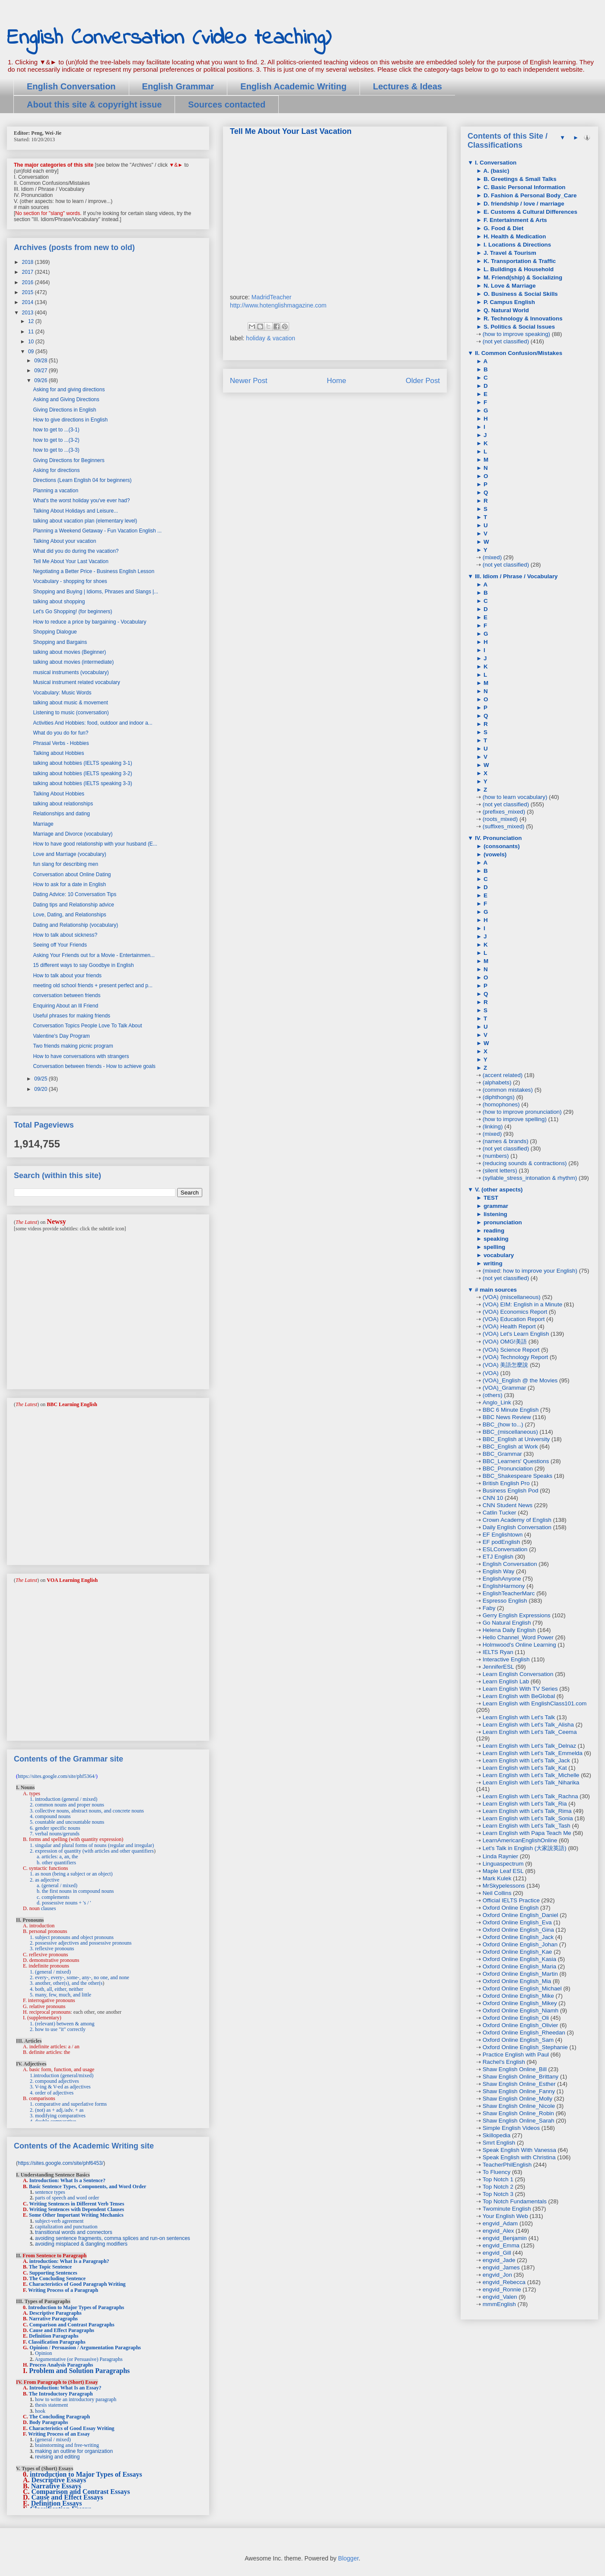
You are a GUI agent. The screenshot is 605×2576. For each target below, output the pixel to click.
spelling (493, 1247)
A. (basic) (495, 171)
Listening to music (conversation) (70, 713)
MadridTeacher (272, 297)
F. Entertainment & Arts (514, 220)
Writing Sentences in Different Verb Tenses (76, 2204)
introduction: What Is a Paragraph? (69, 2261)
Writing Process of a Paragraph (63, 2290)
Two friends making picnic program (73, 1046)
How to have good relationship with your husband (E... (95, 844)
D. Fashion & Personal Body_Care (529, 195)
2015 (28, 292)
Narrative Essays (56, 2486)
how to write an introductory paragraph (75, 2399)
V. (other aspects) (497, 1189)
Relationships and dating (61, 814)
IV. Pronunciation (497, 838)
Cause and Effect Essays (67, 2497)
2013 (28, 313)
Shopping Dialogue (54, 632)
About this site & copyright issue (94, 104)
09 (31, 352)
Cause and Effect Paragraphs (61, 2330)
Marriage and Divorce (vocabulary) (72, 834)
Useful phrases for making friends (71, 1016)
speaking (495, 1239)
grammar (495, 1206)
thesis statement (51, 2405)
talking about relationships (63, 804)
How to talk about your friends (67, 976)
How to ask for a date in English (69, 884)
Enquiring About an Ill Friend (65, 1006)
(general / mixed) (53, 2440)
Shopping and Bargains (60, 642)
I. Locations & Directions (516, 244)
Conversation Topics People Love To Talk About (87, 1026)
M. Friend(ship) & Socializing (522, 277)
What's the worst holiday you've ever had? (81, 500)
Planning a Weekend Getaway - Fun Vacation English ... (97, 531)
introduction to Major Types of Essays (86, 2474)
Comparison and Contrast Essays (81, 2491)
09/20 (41, 1089)
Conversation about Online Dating (72, 874)
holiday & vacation (270, 338)
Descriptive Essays (59, 2480)
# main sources (495, 1289)
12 (31, 321)
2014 (28, 302)
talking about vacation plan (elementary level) (85, 521)
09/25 (41, 1079)
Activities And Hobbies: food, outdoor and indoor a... (92, 723)
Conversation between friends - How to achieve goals (94, 1066)
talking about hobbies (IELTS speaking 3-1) (82, 763)
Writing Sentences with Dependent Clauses (76, 2209)
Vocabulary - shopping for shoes (70, 581)
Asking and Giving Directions (66, 399)
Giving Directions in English (64, 410)
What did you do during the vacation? (75, 551)
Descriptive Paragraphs (55, 2313)
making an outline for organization (74, 2451)
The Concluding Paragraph (59, 2417)
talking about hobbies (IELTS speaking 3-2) (82, 773)
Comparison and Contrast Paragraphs (72, 2325)
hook (40, 2411)
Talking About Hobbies (58, 794)
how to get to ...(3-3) (56, 450)
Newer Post (248, 381)
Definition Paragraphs (53, 2336)
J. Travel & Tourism (509, 253)
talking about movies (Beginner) (69, 652)
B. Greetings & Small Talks (519, 179)
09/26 (41, 380)
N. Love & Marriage (508, 285)
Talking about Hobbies (58, 753)
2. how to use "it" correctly (58, 2029)
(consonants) (500, 846)
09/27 (41, 371)
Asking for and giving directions (69, 390)
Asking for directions (56, 470)
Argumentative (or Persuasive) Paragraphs (78, 2359)
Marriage (43, 824)
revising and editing (57, 2457)
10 (31, 342)
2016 (28, 282)
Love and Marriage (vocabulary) (69, 854)
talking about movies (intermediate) (73, 662)
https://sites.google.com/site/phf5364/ (57, 1776)
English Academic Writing (293, 86)
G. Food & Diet (502, 228)
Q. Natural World (505, 310)
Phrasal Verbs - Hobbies (61, 743)
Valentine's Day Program (61, 1036)
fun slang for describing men (65, 864)
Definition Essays (56, 2503)
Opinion (43, 2353)
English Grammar (178, 86)
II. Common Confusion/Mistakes (517, 353)
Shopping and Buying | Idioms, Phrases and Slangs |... (95, 592)
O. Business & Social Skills (520, 294)
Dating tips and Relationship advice (73, 905)
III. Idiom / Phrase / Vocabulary (515, 576)
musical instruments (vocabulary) (70, 672)
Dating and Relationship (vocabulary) (75, 925)
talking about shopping (59, 602)
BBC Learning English (72, 1404)
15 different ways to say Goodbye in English (83, 965)
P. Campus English (508, 302)
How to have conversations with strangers (81, 1056)
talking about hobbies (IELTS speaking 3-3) (82, 783)
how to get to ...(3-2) (56, 440)
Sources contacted (226, 104)
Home (336, 381)
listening (494, 1214)
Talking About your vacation (64, 541)
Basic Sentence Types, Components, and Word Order (87, 2186)
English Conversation (71, 86)
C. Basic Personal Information (523, 187)
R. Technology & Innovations (522, 318)
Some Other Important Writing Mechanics (76, 2215)
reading (493, 1230)
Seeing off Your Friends (60, 945)
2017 (28, 272)
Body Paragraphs (48, 2422)
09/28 (41, 361)
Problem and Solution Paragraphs (79, 2370)
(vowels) (494, 854)
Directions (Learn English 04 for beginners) (82, 480)
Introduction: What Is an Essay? (65, 2388)
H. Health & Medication (514, 236)
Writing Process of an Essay (59, 2434)
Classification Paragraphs (56, 2342)
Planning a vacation (55, 491)
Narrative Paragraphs (53, 2319)
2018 (28, 262)
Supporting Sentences (53, 2273)
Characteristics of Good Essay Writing (72, 2428)
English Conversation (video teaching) (169, 38)
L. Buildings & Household (518, 269)
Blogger (348, 2558)
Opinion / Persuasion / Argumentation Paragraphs (85, 2348)
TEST (490, 1198)
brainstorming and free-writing (67, 2445)
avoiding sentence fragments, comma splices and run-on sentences (112, 2238)
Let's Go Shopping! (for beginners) (72, 611)
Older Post (423, 381)
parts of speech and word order (67, 2198)
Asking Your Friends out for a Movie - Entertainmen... (93, 955)
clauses (48, 1908)
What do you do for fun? (60, 733)
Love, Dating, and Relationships (69, 915)
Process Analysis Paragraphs (61, 2365)
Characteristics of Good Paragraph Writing (77, 2284)
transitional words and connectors (73, 2232)
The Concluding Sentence (57, 2278)
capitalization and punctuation (66, 2227)
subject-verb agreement (59, 2221)
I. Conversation (494, 162)
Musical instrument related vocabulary (76, 682)
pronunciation (502, 1222)
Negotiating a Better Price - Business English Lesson (93, 571)
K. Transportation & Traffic (519, 261)
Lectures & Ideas (407, 86)
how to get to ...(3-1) (56, 430)
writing (492, 1263)
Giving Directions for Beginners (68, 460)
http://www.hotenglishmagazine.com (278, 305)
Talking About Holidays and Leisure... (75, 511)
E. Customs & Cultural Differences (529, 212)
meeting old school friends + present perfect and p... (93, 985)
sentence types (50, 2192)
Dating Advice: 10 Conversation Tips (74, 894)
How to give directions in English (70, 420)
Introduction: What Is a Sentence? (67, 2180)
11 (31, 332)
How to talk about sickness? (65, 935)
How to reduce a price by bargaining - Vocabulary (89, 622)
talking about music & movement (70, 703)
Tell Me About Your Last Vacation (70, 561)
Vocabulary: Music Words (62, 693)
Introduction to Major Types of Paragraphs (76, 2307)
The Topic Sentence (50, 2267)
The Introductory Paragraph (61, 2394)
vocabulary (498, 1255)
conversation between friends (66, 995)
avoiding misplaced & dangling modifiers (81, 2244)
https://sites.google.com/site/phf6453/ (60, 2163)
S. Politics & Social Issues (518, 326)
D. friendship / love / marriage (523, 203)
